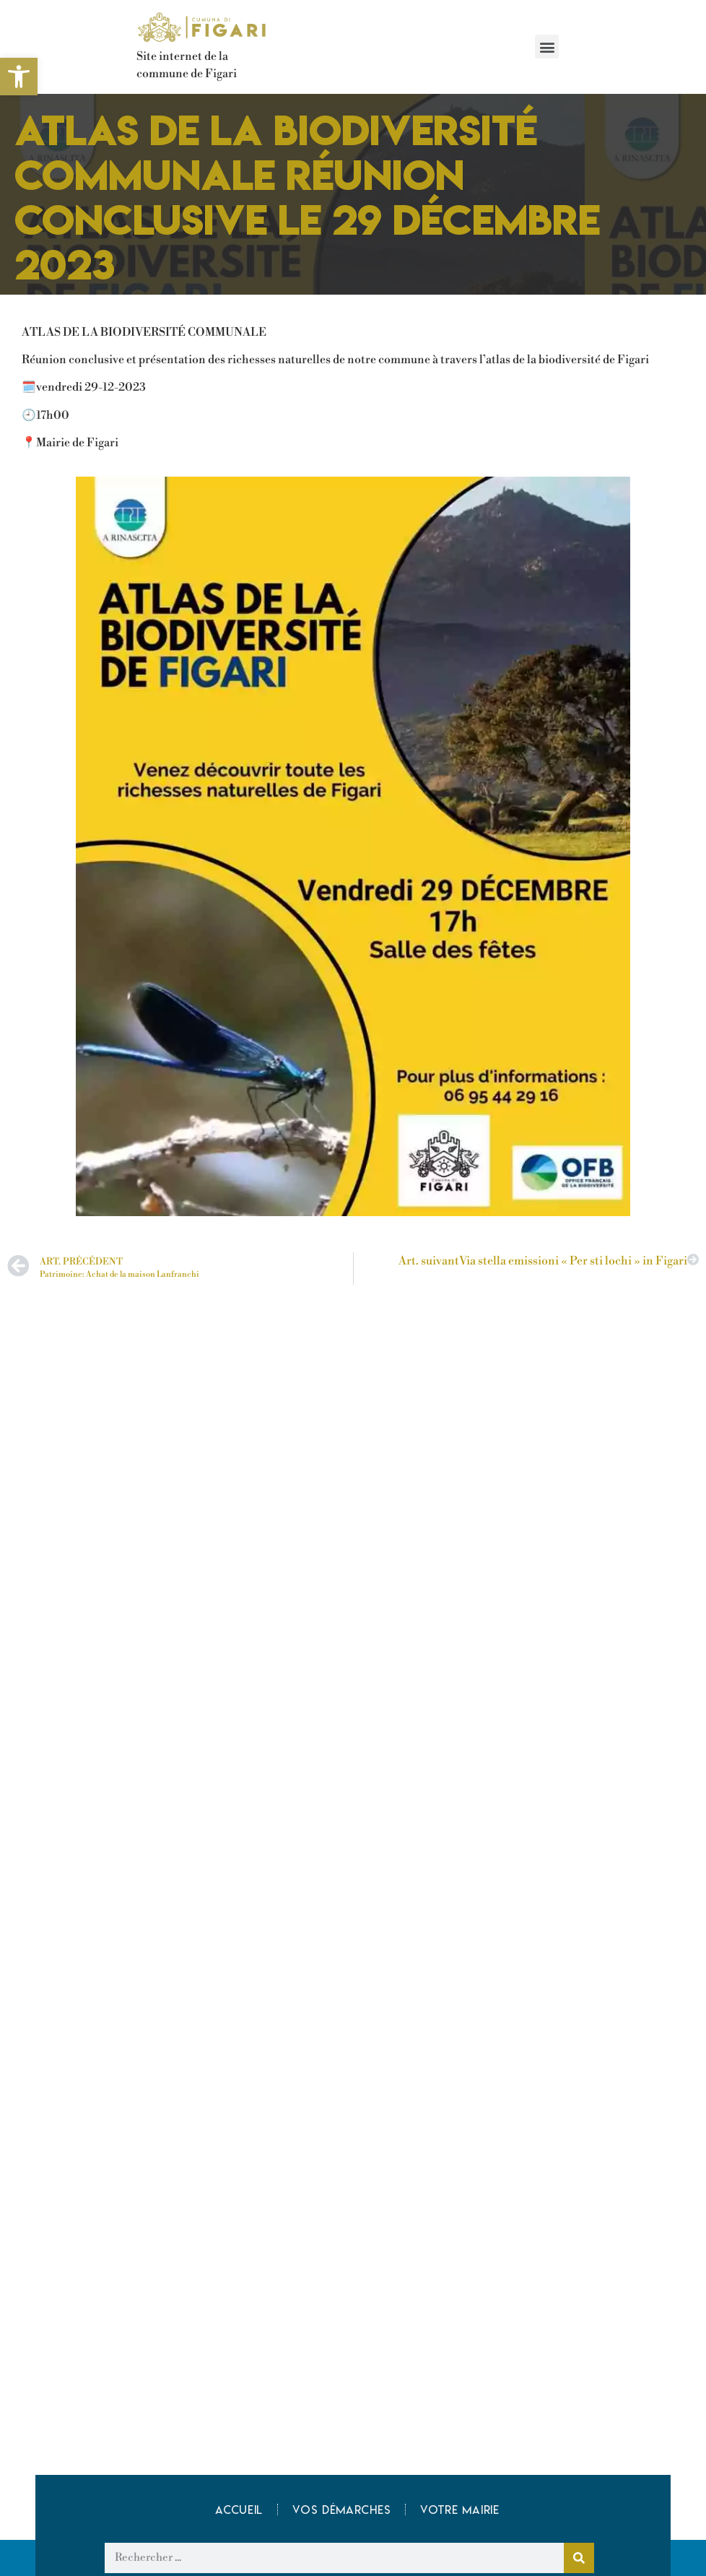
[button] (547, 46)
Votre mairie (459, 2509)
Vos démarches (341, 2509)
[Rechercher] (579, 2558)
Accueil (239, 2509)
